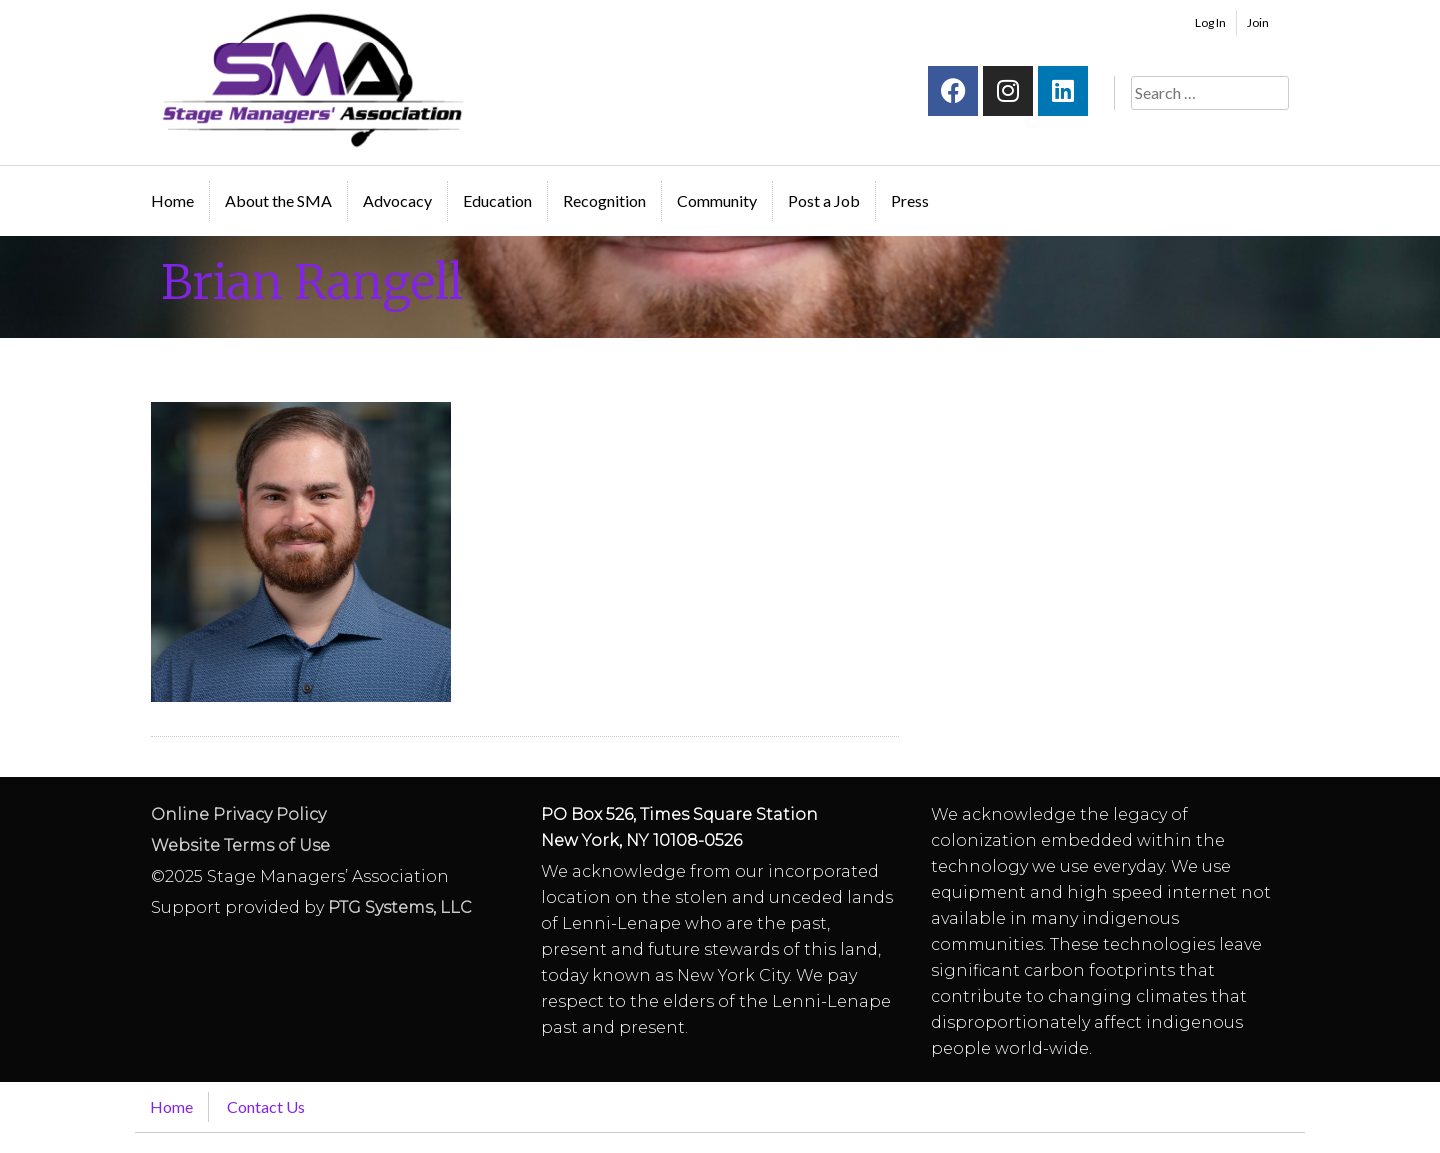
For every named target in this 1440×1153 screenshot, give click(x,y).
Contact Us (266, 1106)
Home (172, 200)
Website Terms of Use (240, 845)
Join (1258, 22)
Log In (1210, 22)
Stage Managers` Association (311, 80)
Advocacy (397, 200)
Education (497, 200)
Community (717, 200)
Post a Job (824, 200)
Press (910, 200)
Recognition (604, 200)
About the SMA (278, 200)
